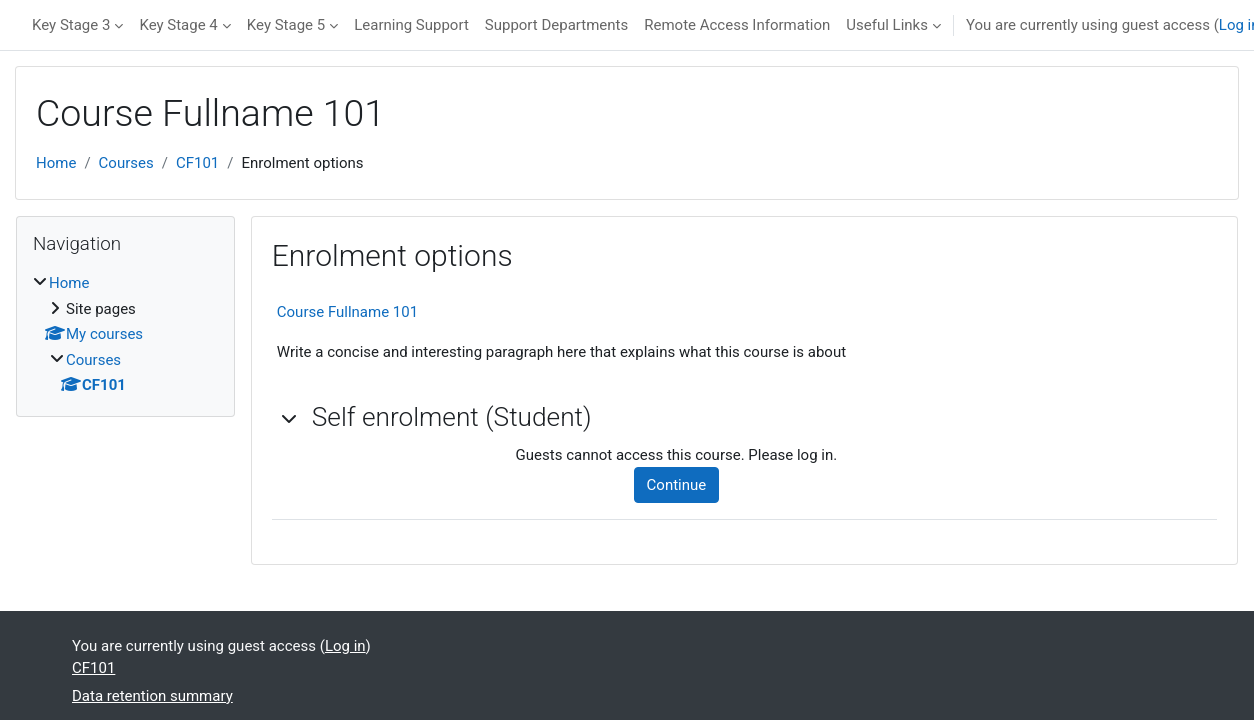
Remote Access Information (737, 25)
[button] (290, 418)
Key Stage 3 (71, 25)
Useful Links (887, 25)
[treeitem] (125, 334)
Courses (126, 163)
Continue (677, 485)
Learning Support (411, 25)
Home (56, 163)
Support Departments (556, 25)
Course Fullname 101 (347, 312)
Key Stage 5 (286, 25)
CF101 (197, 163)
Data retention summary (152, 696)
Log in (345, 646)
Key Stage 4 (178, 25)
